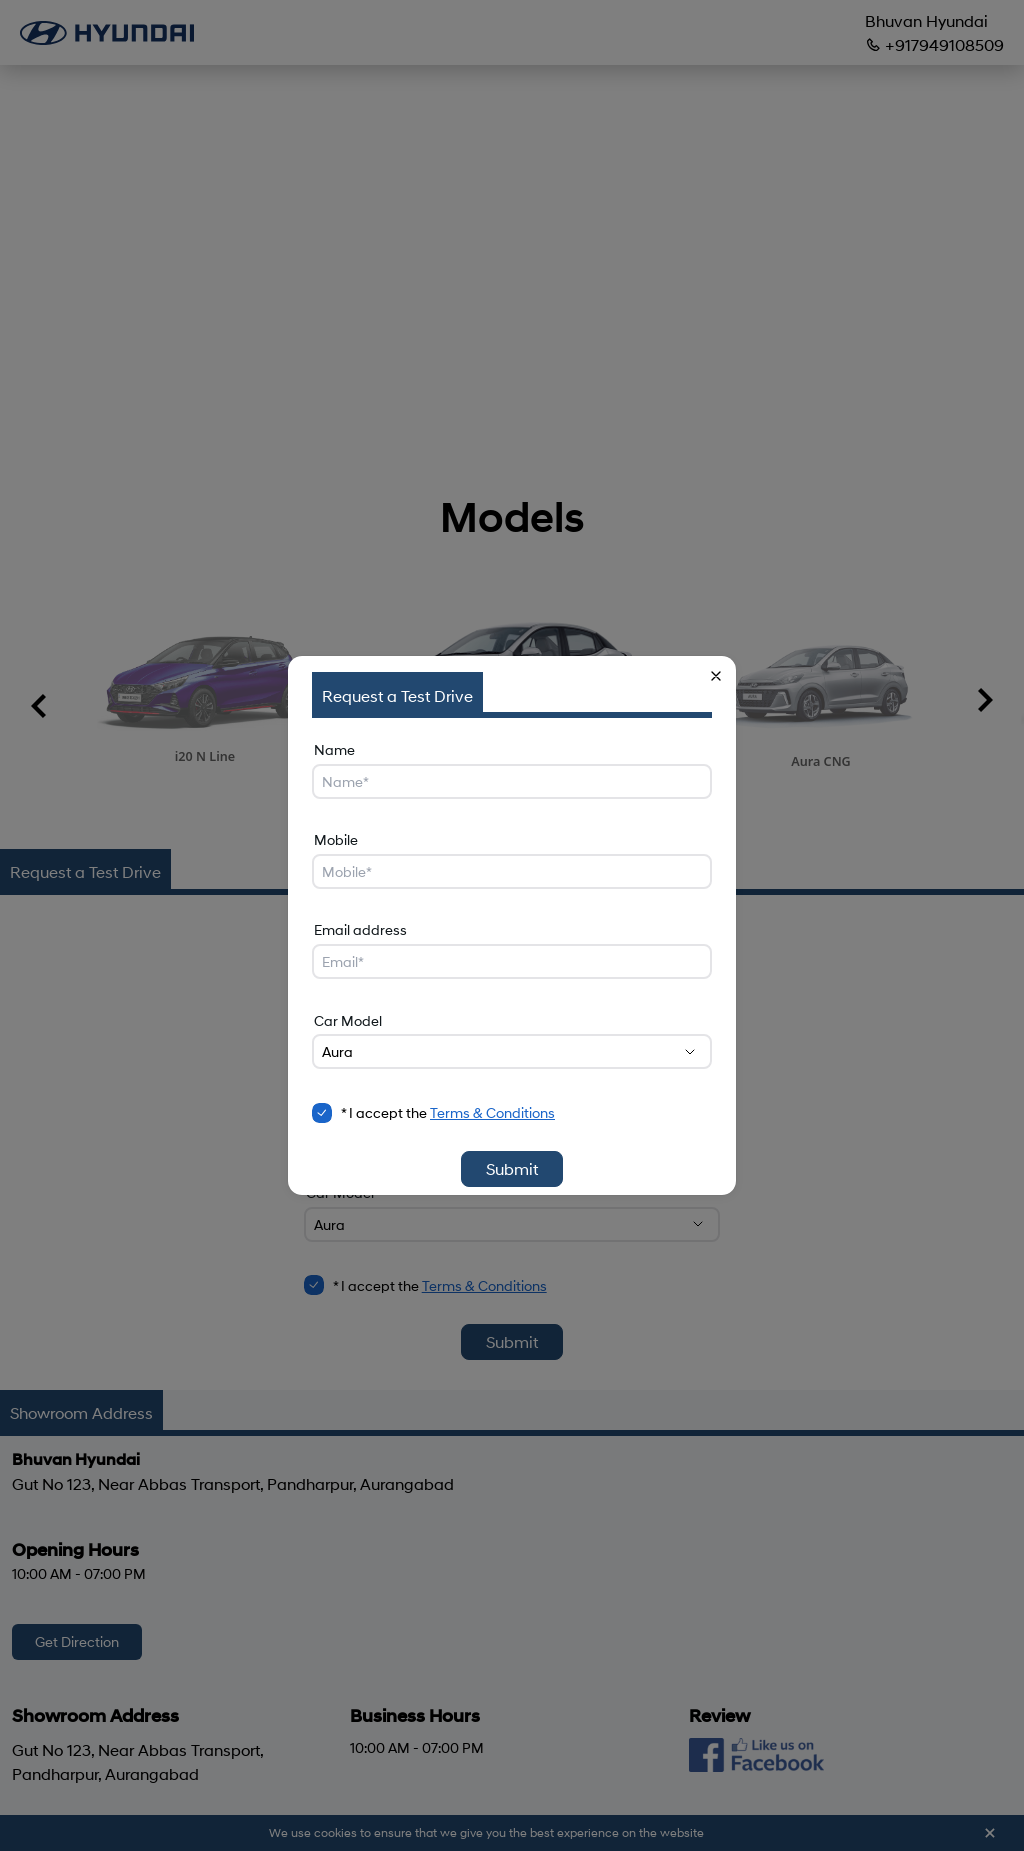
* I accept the (448, 1112)
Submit (512, 1168)
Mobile (336, 839)
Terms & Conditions (492, 1112)
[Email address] (512, 961)
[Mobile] (512, 871)
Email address (360, 929)
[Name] (512, 781)
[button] (716, 676)
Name (334, 749)
